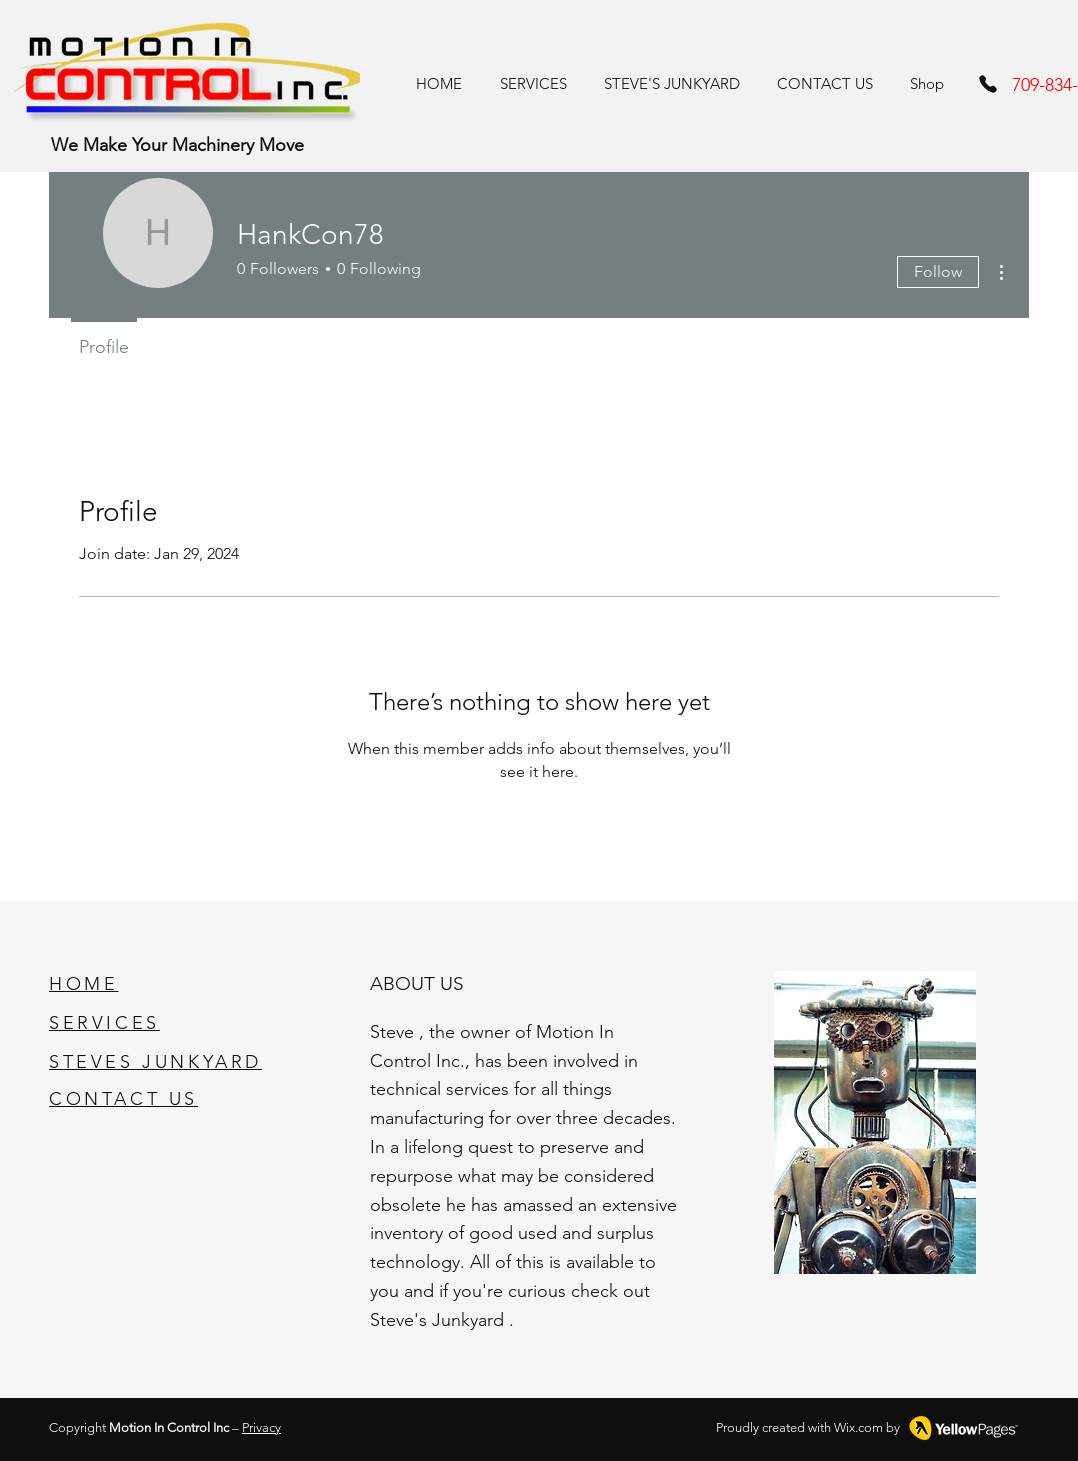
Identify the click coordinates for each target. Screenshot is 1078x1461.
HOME (83, 984)
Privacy (261, 1427)
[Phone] (988, 84)
